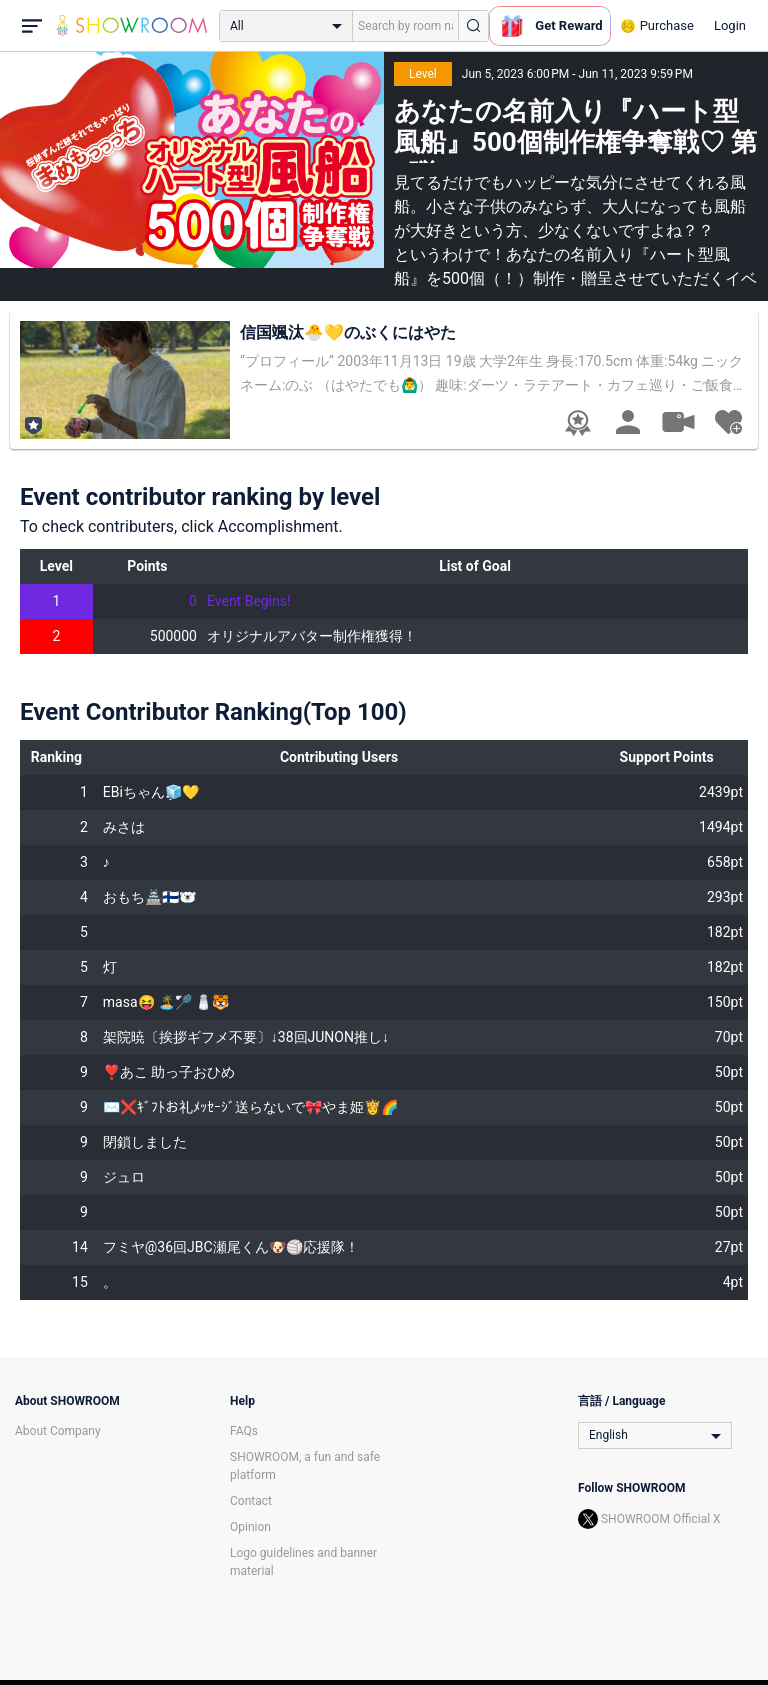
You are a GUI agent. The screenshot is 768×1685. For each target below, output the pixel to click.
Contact (251, 1501)
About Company (58, 1431)
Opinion (250, 1527)
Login (730, 25)
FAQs (244, 1431)
